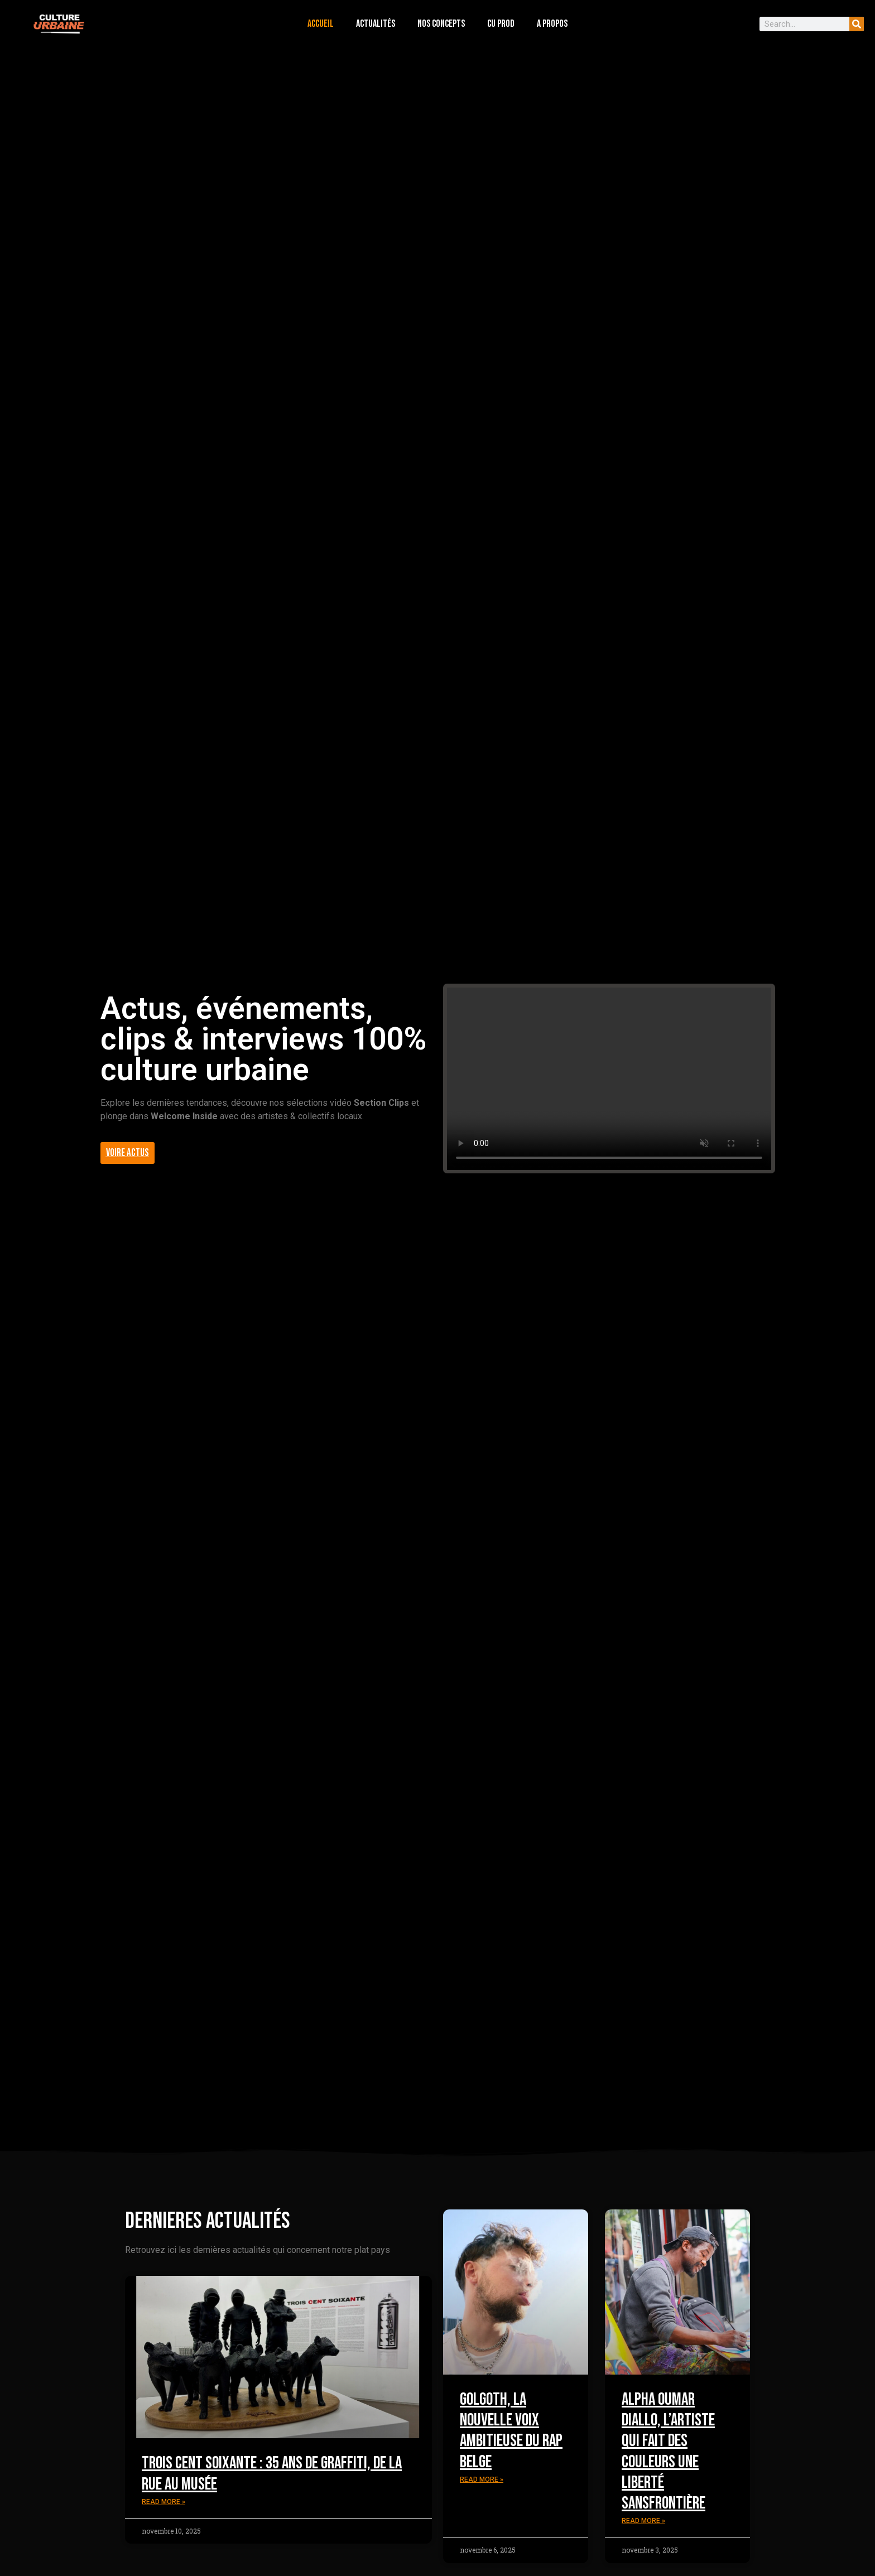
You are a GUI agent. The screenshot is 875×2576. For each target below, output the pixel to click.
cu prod (501, 24)
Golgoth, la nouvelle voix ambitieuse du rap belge (511, 2430)
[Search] (856, 24)
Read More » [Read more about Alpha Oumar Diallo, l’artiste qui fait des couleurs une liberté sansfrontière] (643, 2521)
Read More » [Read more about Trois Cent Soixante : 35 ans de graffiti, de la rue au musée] (163, 2502)
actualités (375, 24)
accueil (320, 24)
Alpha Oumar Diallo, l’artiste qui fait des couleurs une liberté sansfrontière (668, 2451)
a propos (552, 24)
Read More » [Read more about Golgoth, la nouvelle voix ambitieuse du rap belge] (481, 2479)
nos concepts (441, 24)
